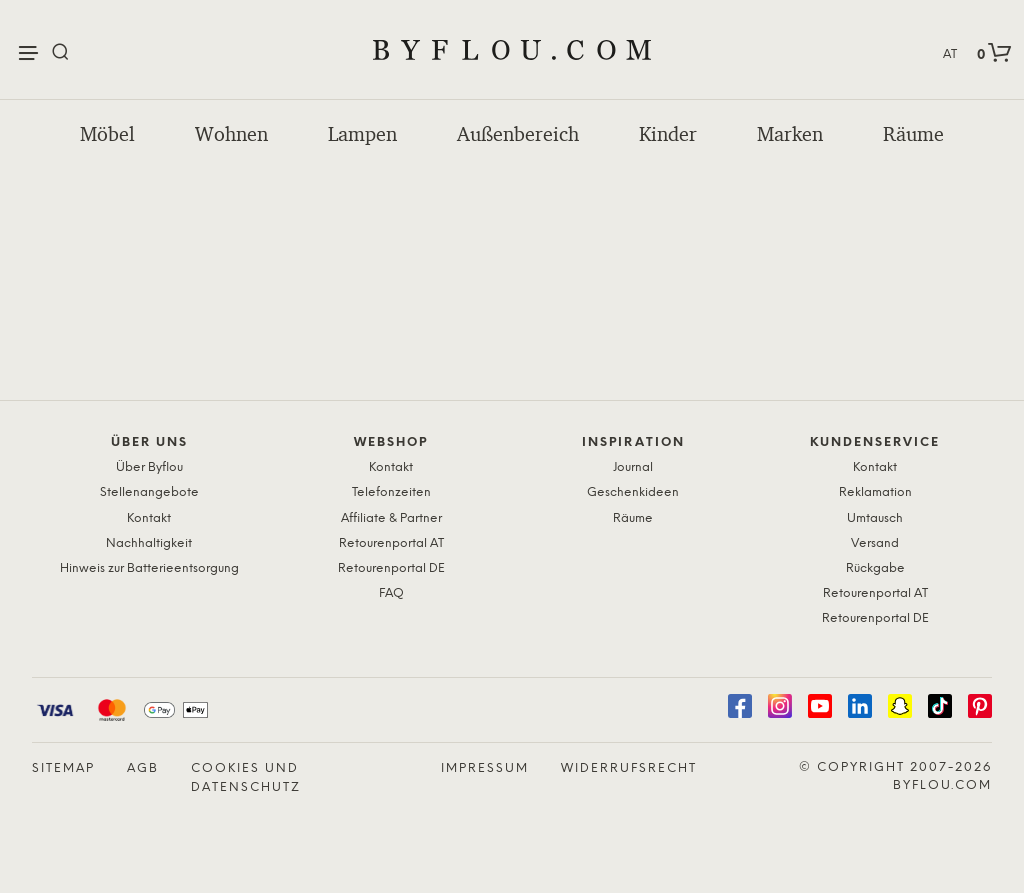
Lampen (362, 134)
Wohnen (231, 134)
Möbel (107, 134)
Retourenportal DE (391, 568)
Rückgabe (875, 568)
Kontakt (149, 518)
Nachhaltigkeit (149, 543)
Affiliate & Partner (391, 518)
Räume (913, 134)
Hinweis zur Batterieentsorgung (149, 568)
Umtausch (875, 518)
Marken (790, 134)
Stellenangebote (149, 492)
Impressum (485, 768)
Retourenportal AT (391, 543)
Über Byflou (149, 467)
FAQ (391, 593)
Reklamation (875, 492)
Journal (633, 467)
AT (950, 54)
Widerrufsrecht (629, 768)
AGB (143, 768)
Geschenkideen (633, 492)
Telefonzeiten (391, 492)
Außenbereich (518, 134)
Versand (875, 543)
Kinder (668, 134)
